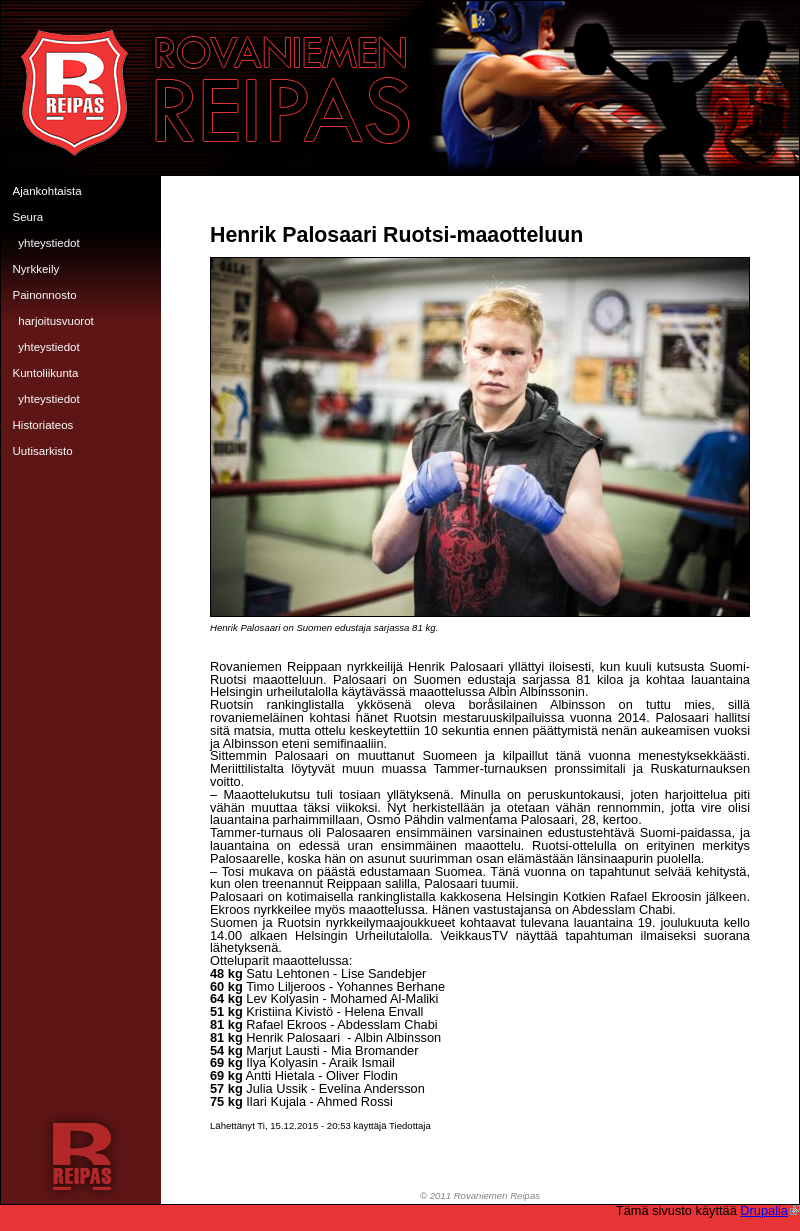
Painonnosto (45, 295)
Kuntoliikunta (46, 373)
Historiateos (43, 425)
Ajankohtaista (47, 191)
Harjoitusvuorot (56, 321)
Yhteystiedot (48, 243)
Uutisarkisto (43, 451)
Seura (28, 217)
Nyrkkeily (36, 269)
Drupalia (770, 1210)
